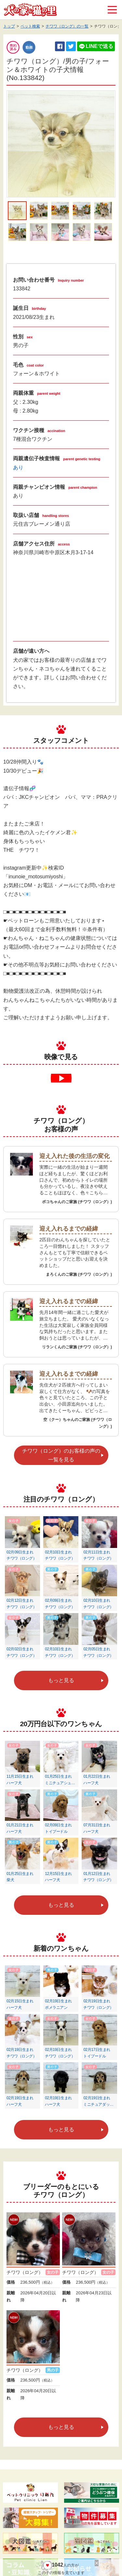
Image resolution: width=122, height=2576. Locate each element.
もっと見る (61, 1680)
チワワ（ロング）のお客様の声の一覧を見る (61, 1455)
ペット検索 (30, 26)
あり (18, 467)
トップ (9, 26)
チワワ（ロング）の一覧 (67, 26)
